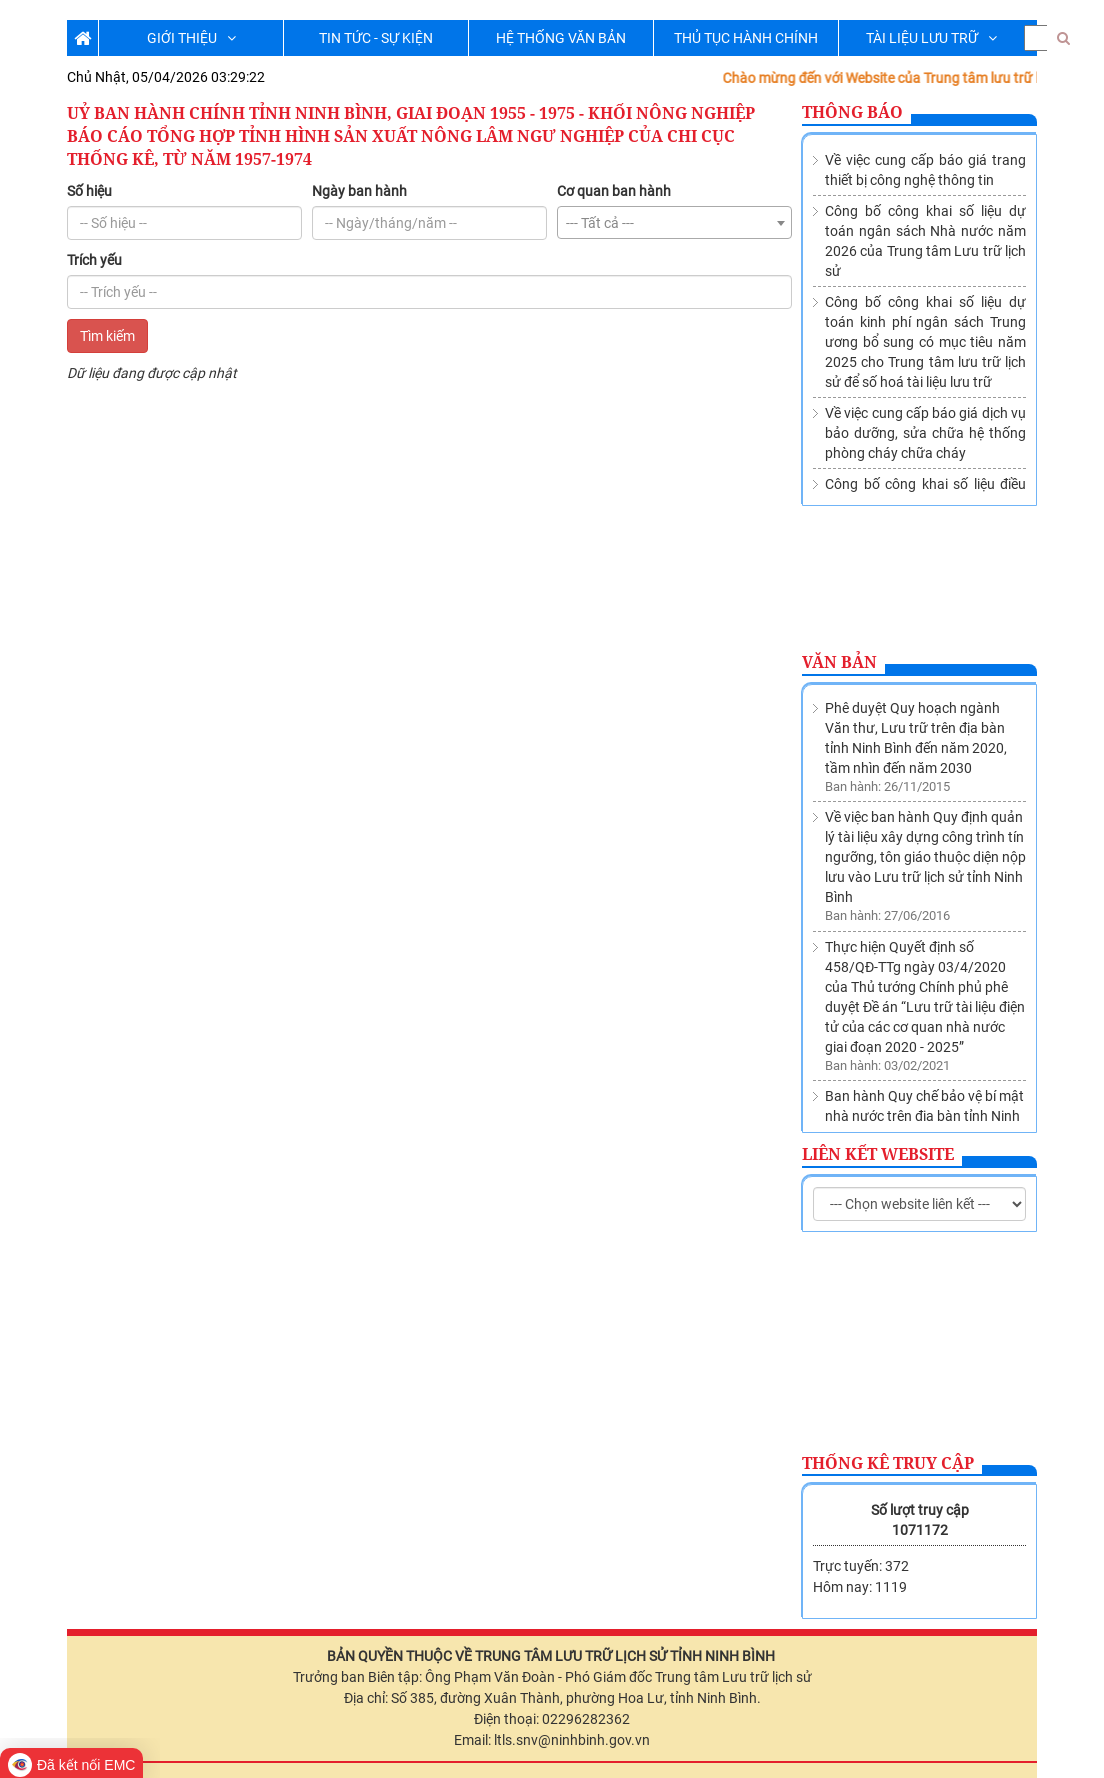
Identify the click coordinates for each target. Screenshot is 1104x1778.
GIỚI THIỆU (191, 38)
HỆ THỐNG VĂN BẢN (561, 38)
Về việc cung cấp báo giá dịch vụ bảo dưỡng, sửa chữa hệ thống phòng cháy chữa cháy (925, 433)
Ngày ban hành (359, 191)
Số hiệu (89, 191)
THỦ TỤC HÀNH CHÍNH (746, 38)
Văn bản (839, 662)
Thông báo (852, 112)
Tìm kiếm (107, 336)
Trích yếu (94, 260)
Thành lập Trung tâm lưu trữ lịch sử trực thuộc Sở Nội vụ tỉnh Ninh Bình (924, 1092)
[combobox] (674, 222)
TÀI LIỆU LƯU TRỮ (931, 38)
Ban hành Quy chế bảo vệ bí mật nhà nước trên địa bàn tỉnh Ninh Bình (924, 1002)
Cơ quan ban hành (614, 191)
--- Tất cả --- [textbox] (600, 223)
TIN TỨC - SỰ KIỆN (376, 38)
